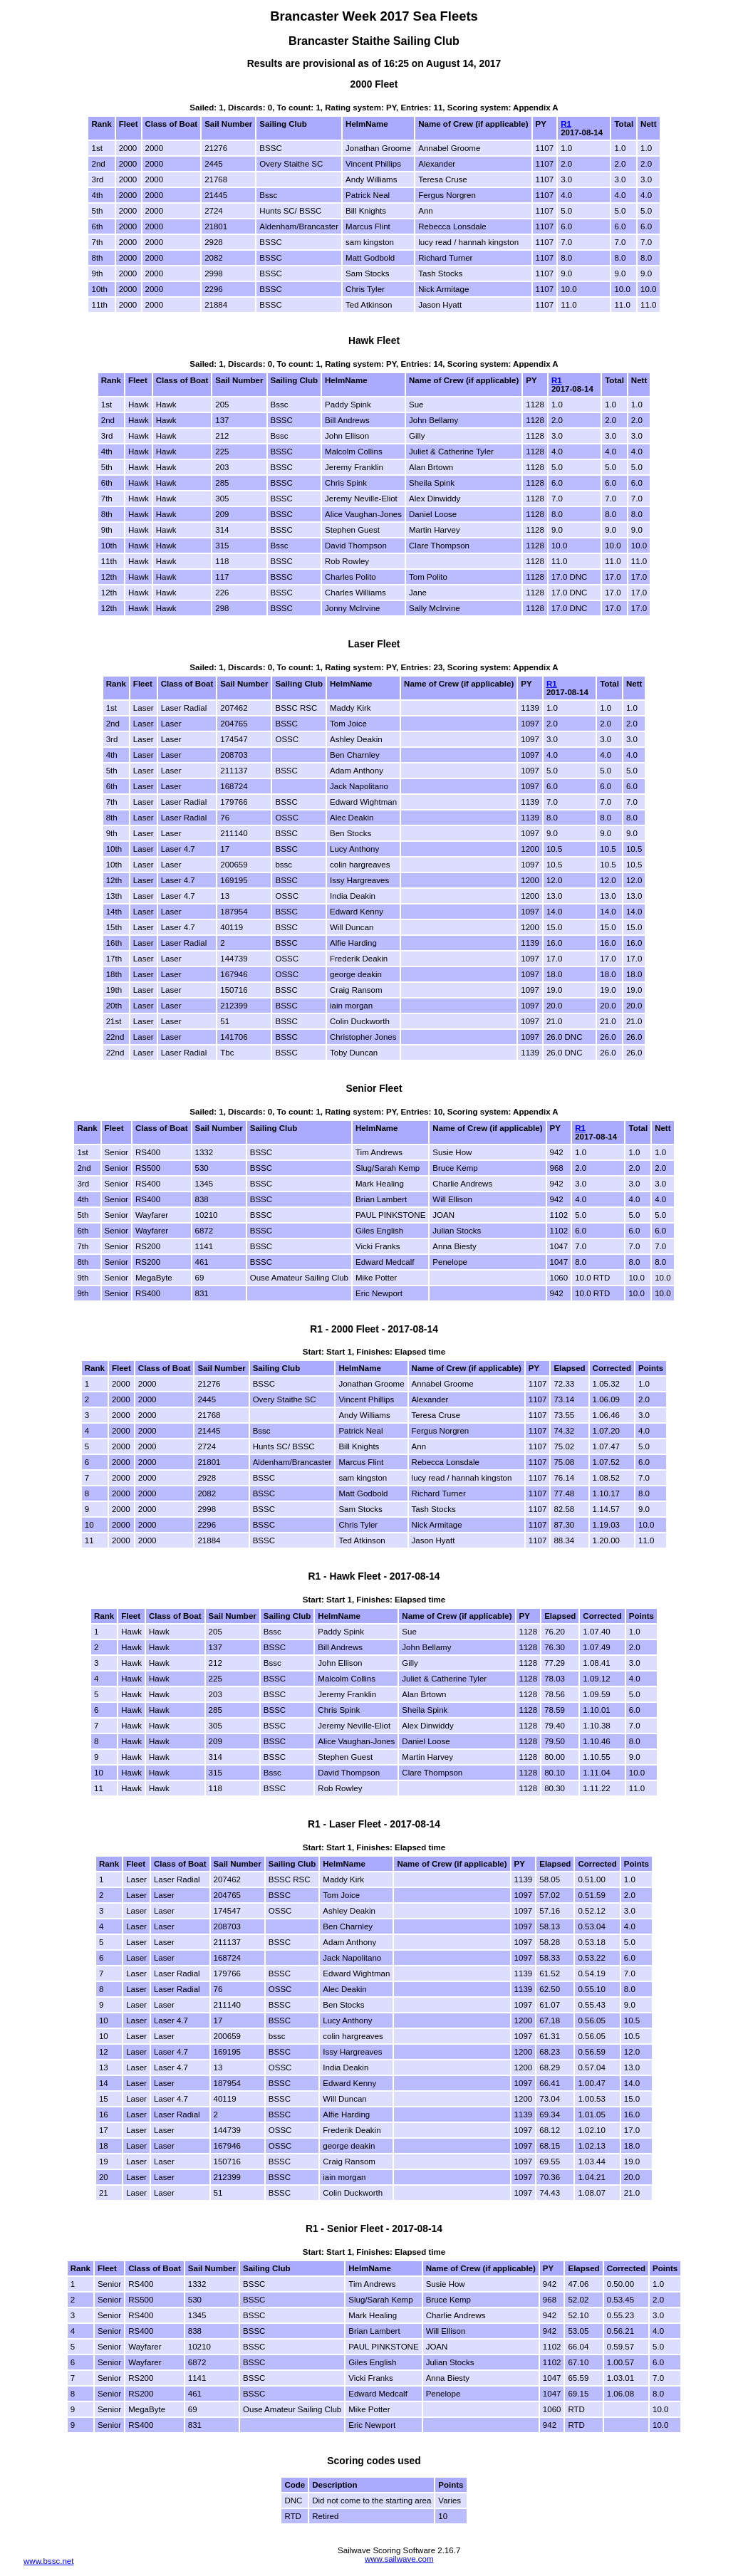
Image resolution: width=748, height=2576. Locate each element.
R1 (566, 124)
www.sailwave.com (399, 2559)
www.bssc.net (48, 2561)
